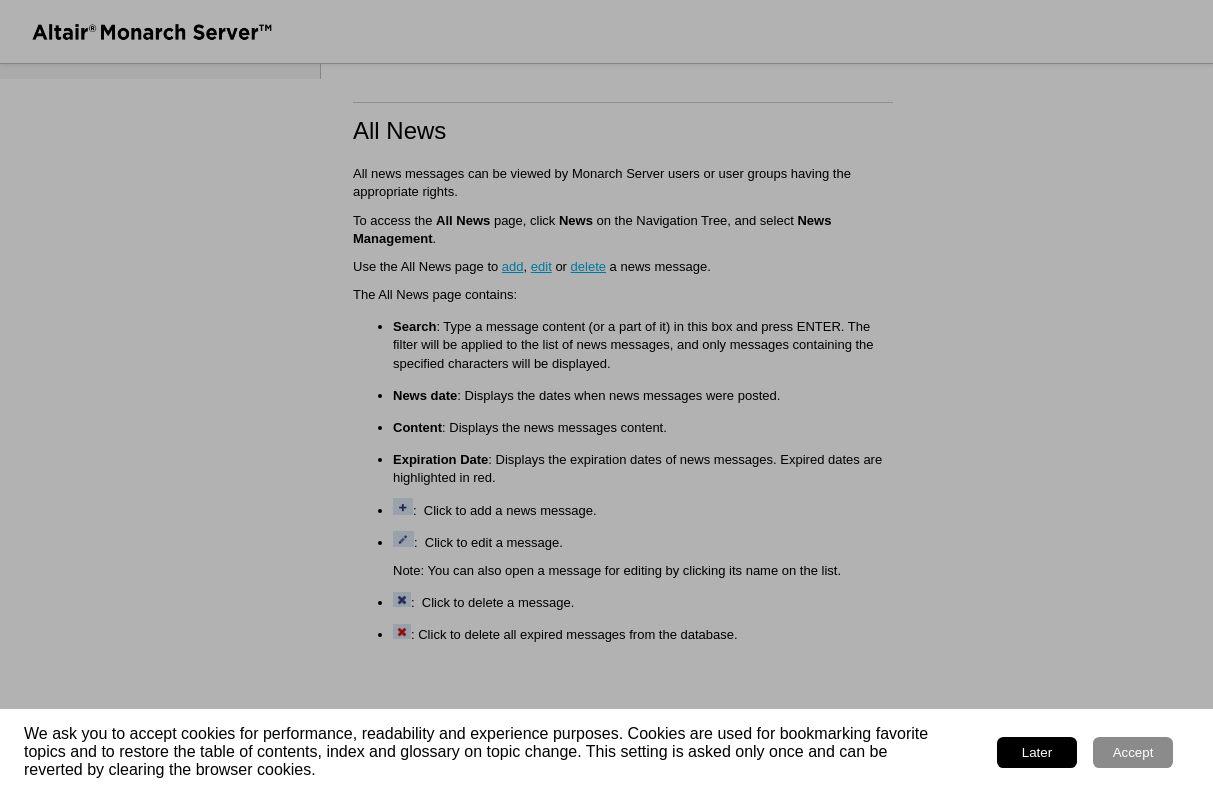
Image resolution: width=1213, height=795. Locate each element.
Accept (1133, 752)
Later (1037, 752)
